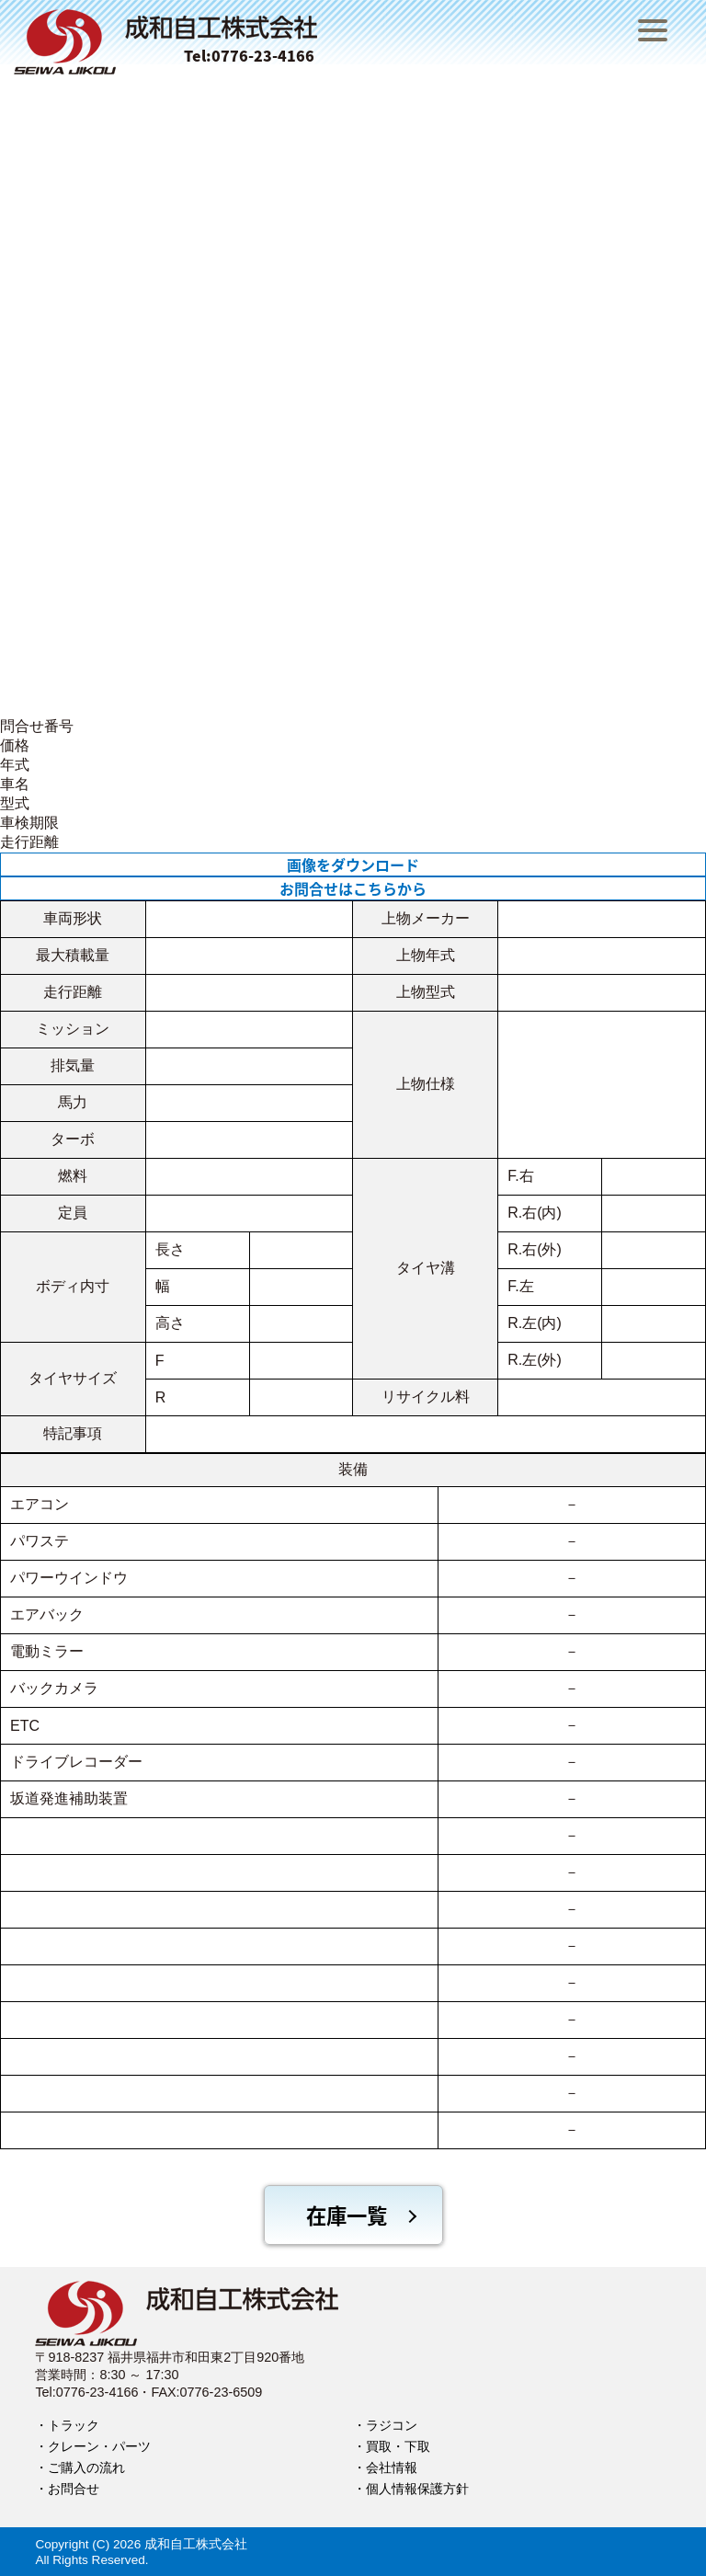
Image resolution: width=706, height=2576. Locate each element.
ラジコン (391, 2425)
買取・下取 (398, 2446)
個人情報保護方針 (417, 2488)
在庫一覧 (346, 2215)
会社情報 (391, 2467)
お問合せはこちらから (353, 888)
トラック (73, 2425)
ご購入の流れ (86, 2467)
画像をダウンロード (353, 864)
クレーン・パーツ (99, 2446)
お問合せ (73, 2488)
